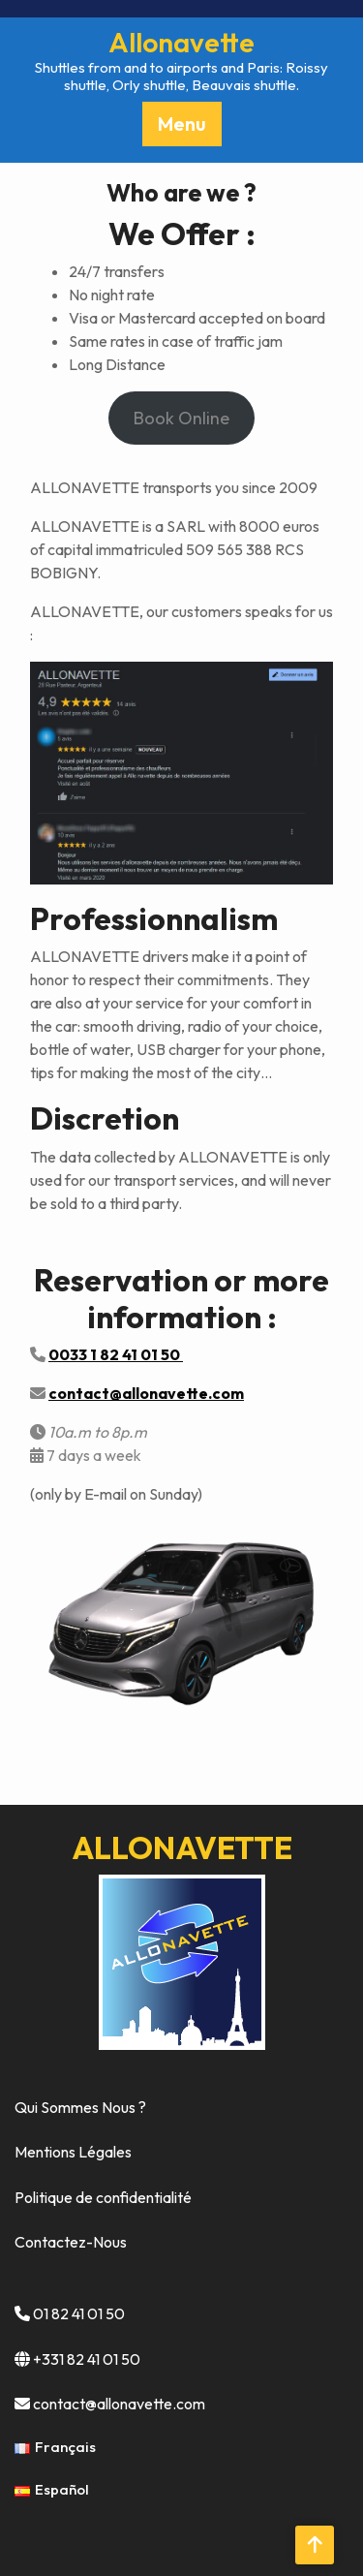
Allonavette (181, 42)
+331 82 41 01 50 (86, 2359)
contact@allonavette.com (119, 2403)
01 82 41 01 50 (79, 2313)
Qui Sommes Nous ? (80, 2107)
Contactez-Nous (71, 2241)
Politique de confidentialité (103, 2197)
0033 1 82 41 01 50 (115, 1354)
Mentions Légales (73, 2151)
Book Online (181, 418)
